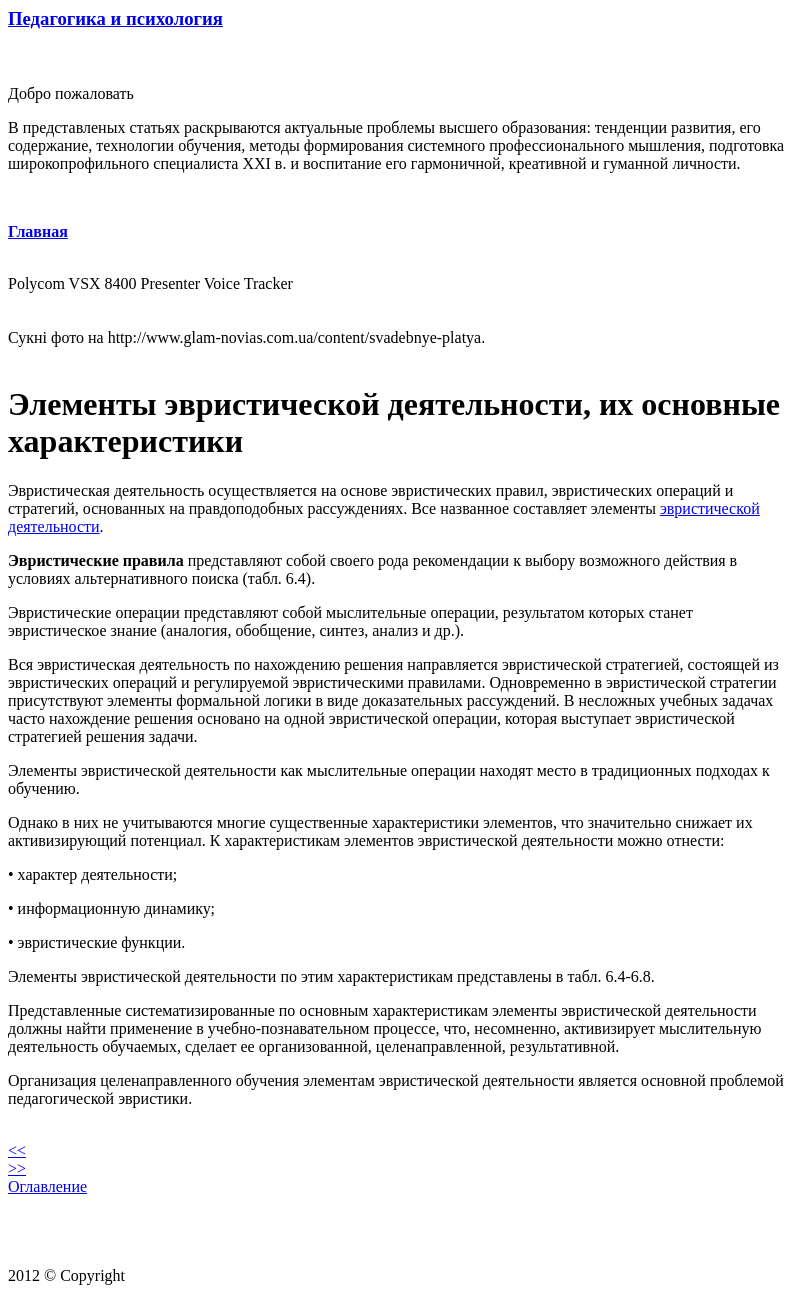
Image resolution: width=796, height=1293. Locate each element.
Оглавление (47, 1186)
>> (17, 1168)
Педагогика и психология (115, 18)
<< (17, 1150)
